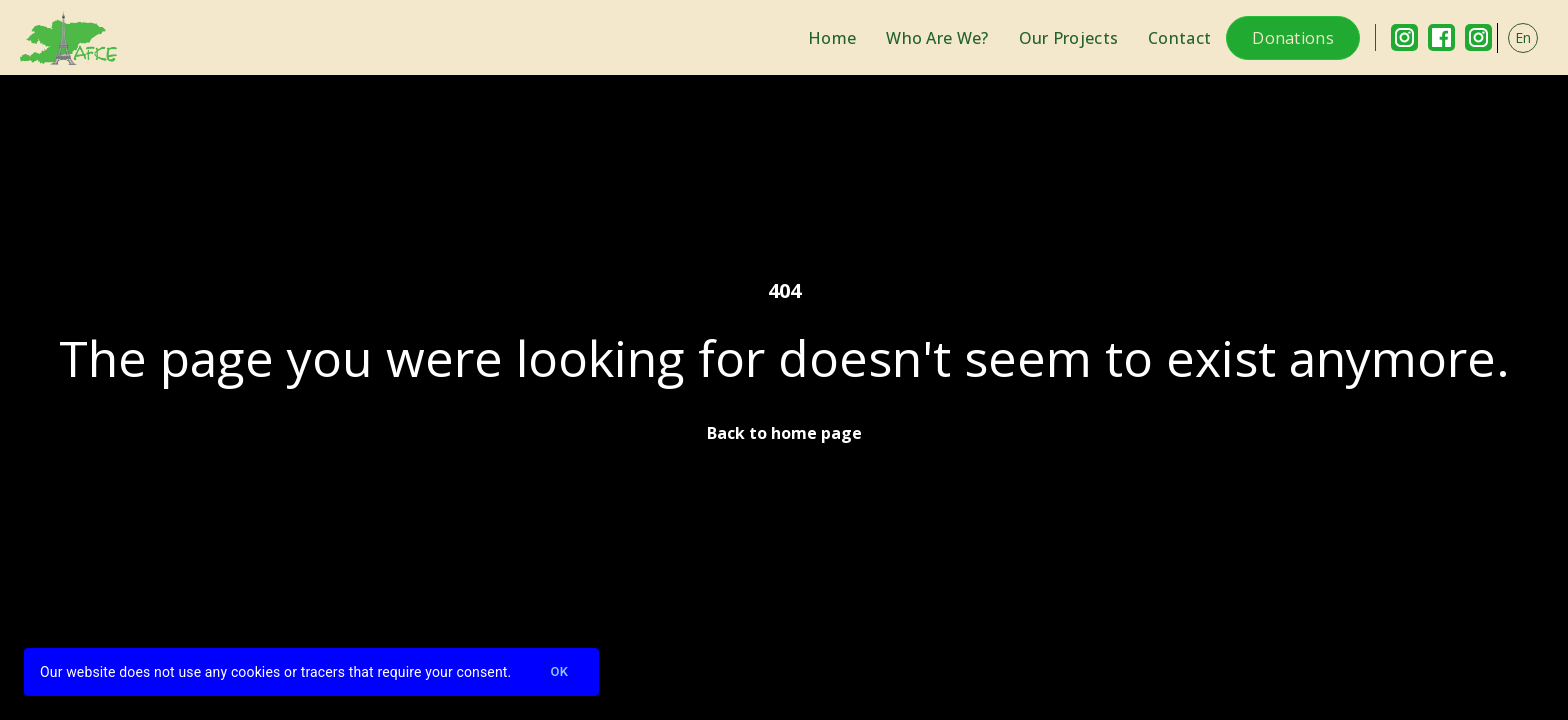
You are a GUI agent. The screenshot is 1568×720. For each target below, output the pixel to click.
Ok (559, 672)
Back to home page (784, 433)
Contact (1179, 38)
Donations (1293, 38)
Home (832, 38)
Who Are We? (937, 38)
